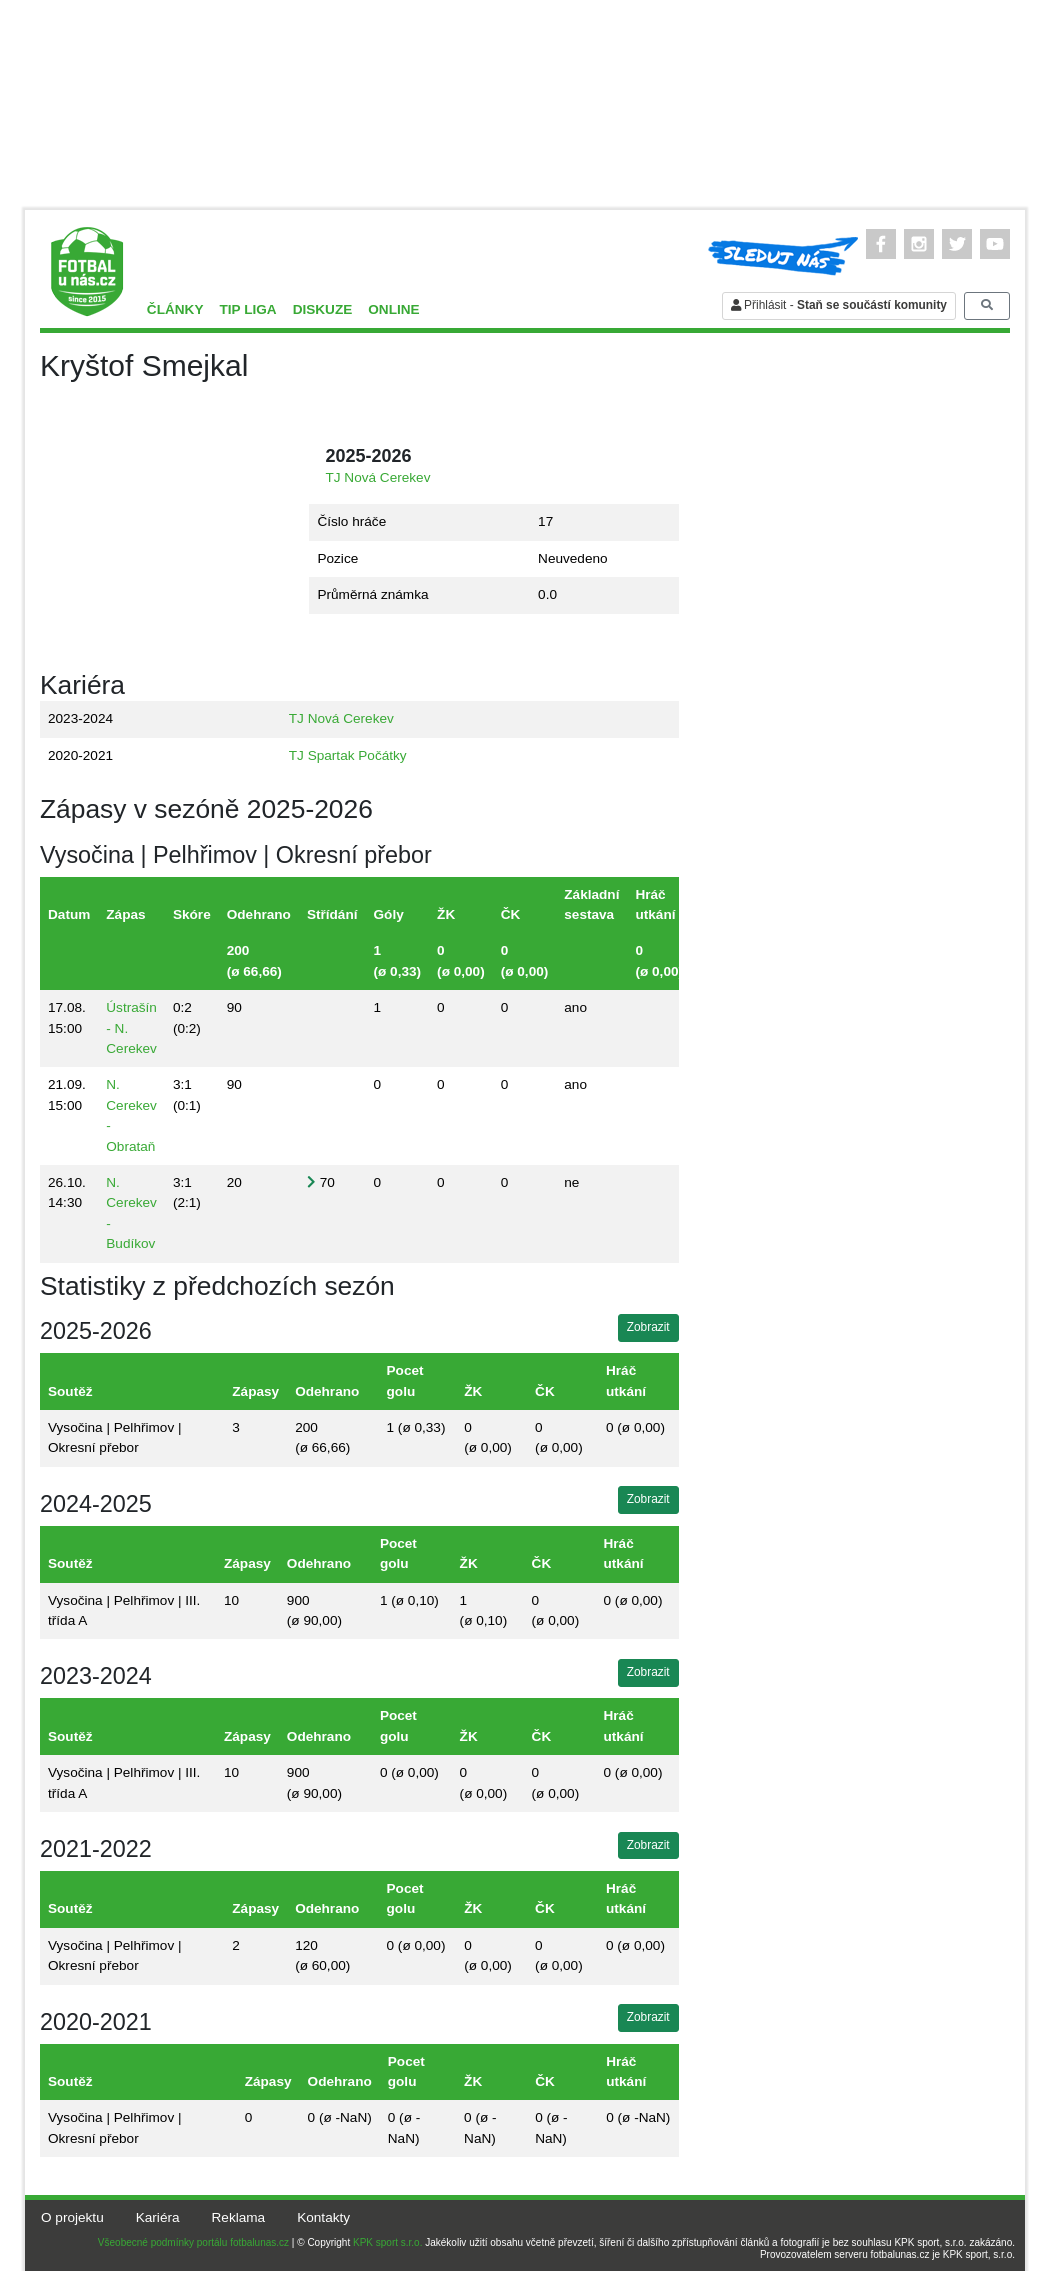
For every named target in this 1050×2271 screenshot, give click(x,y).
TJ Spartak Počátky (348, 755)
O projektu (72, 2217)
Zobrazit (648, 1327)
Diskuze (323, 309)
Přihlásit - (839, 305)
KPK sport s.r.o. (387, 2242)
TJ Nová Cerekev (377, 477)
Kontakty (323, 2217)
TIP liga (247, 309)
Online (393, 309)
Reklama (239, 2217)
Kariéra (158, 2217)
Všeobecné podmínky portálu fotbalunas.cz (193, 2242)
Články (175, 309)
